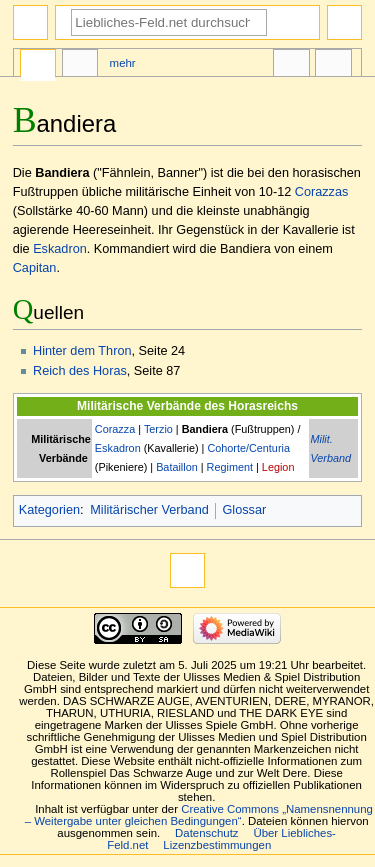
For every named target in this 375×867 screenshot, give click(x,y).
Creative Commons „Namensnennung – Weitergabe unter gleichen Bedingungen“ (199, 815)
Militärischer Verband (149, 510)
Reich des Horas (80, 371)
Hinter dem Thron (82, 351)
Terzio (158, 429)
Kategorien (49, 510)
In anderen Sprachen (291, 66)
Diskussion (80, 66)
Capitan (35, 268)
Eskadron (60, 249)
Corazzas (322, 192)
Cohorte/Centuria (248, 448)
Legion (278, 467)
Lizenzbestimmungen (217, 845)
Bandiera (205, 429)
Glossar (244, 510)
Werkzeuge (333, 66)
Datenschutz (207, 833)
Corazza (115, 429)
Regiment (230, 467)
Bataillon (177, 467)
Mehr (123, 63)
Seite (38, 66)
